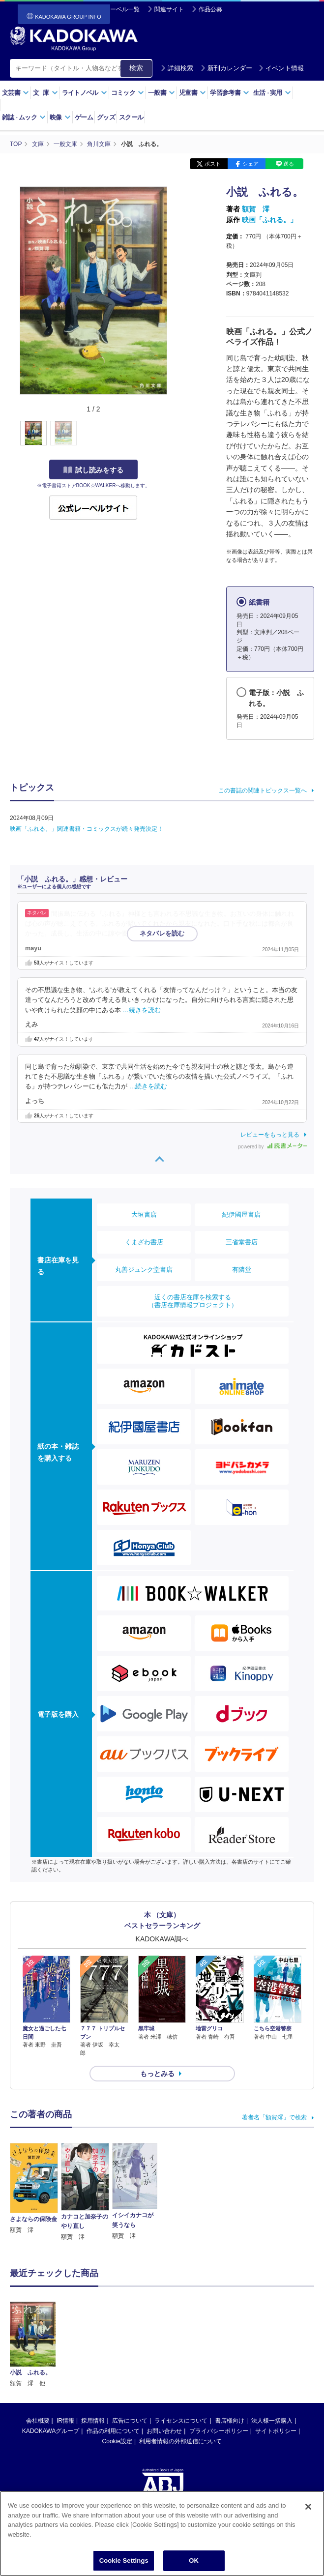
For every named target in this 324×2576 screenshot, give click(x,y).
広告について (129, 2355)
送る (288, 164)
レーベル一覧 (122, 9)
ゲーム (84, 117)
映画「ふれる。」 (269, 220)
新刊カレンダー (226, 68)
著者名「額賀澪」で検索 (274, 2117)
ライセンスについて (180, 2355)
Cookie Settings (123, 2562)
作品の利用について (113, 2366)
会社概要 (38, 2355)
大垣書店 (144, 1214)
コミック (127, 92)
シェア (250, 164)
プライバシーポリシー (218, 2366)
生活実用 (272, 92)
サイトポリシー (275, 2366)
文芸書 (15, 92)
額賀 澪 (255, 209)
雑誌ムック (24, 117)
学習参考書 (229, 92)
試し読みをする (93, 470)
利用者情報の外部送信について (180, 2376)
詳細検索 (177, 68)
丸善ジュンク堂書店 (144, 1269)
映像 (60, 117)
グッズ (106, 117)
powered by (272, 1146)
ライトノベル (84, 92)
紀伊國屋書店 (241, 1214)
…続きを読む (174, 933)
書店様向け (229, 2355)
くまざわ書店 (144, 1242)
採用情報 (93, 2355)
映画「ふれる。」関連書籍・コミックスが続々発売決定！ (86, 828)
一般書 (161, 92)
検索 (136, 68)
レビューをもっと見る (269, 1134)
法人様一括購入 (272, 2355)
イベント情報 (281, 68)
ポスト (213, 164)
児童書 (192, 92)
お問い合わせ (164, 2366)
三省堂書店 (242, 1242)
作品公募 (210, 9)
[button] (172, 433)
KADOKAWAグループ (50, 2366)
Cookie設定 (117, 2376)
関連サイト (169, 9)
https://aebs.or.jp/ (127, 2468)
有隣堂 (241, 1269)
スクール (131, 117)
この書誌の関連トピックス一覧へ (262, 790)
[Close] (308, 2508)
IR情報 (65, 2355)
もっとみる (157, 2074)
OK (194, 2562)
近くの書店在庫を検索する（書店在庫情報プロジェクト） (192, 1301)
